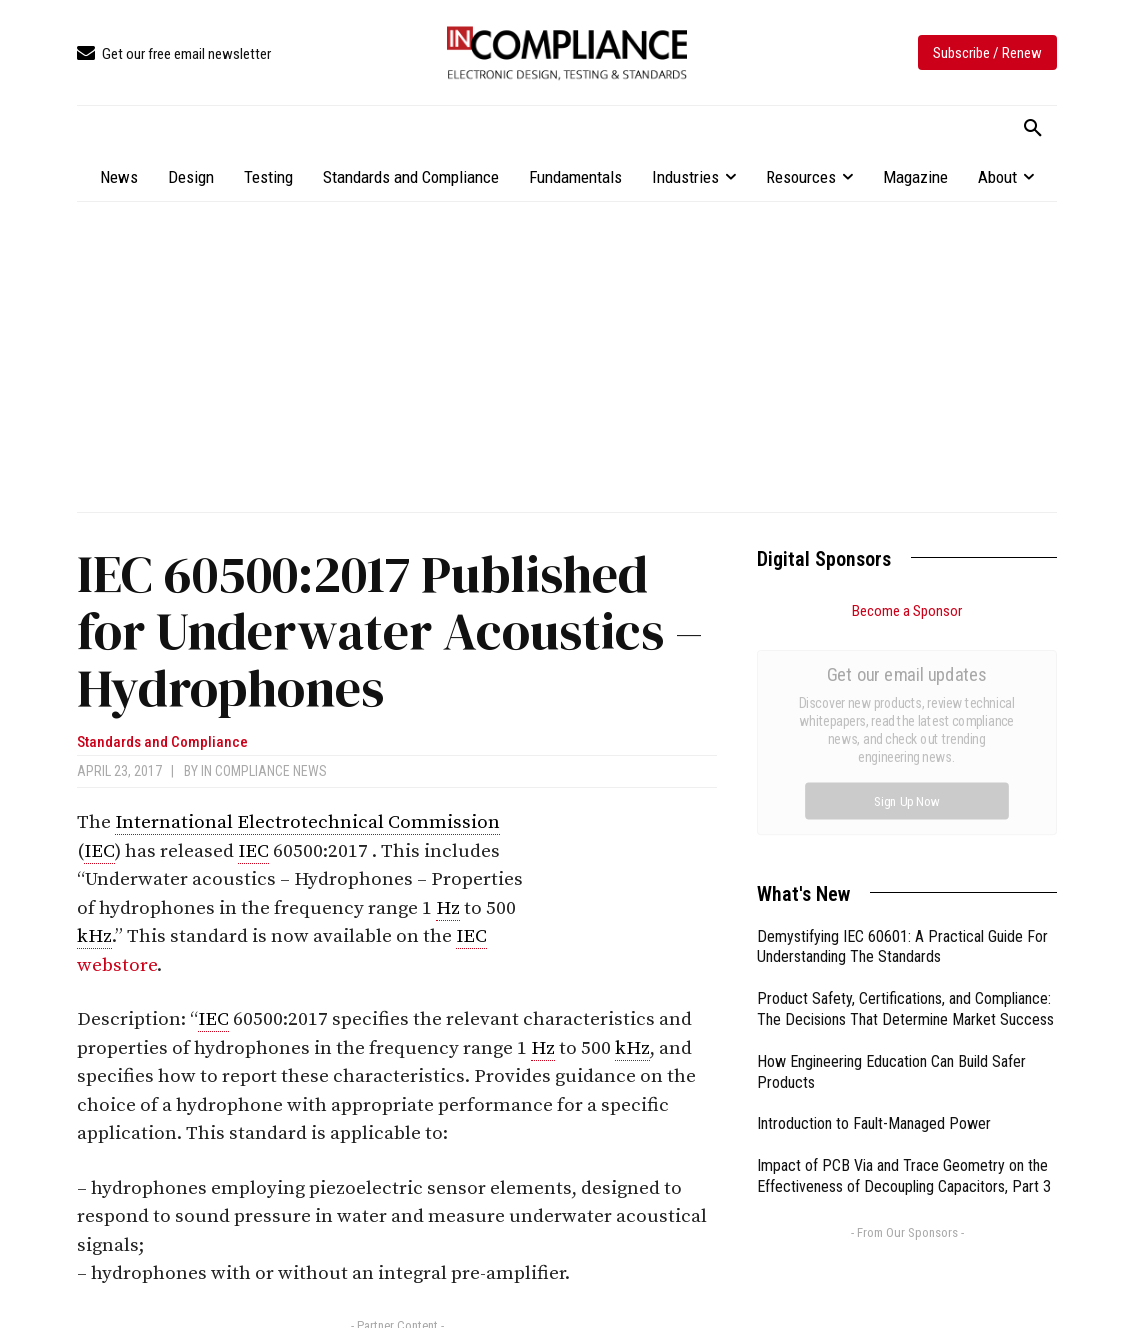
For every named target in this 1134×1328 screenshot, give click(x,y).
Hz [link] (448, 908)
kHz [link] (94, 936)
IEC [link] (99, 851)
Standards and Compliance (162, 742)
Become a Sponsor (907, 611)
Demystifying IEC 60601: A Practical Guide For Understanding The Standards (902, 722)
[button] (1033, 129)
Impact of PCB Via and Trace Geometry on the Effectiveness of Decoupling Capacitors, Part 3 (904, 951)
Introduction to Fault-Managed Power (874, 898)
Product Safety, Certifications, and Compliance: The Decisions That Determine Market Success (905, 784)
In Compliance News (264, 771)
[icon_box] (174, 54)
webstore (117, 965)
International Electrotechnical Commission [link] (307, 822)
